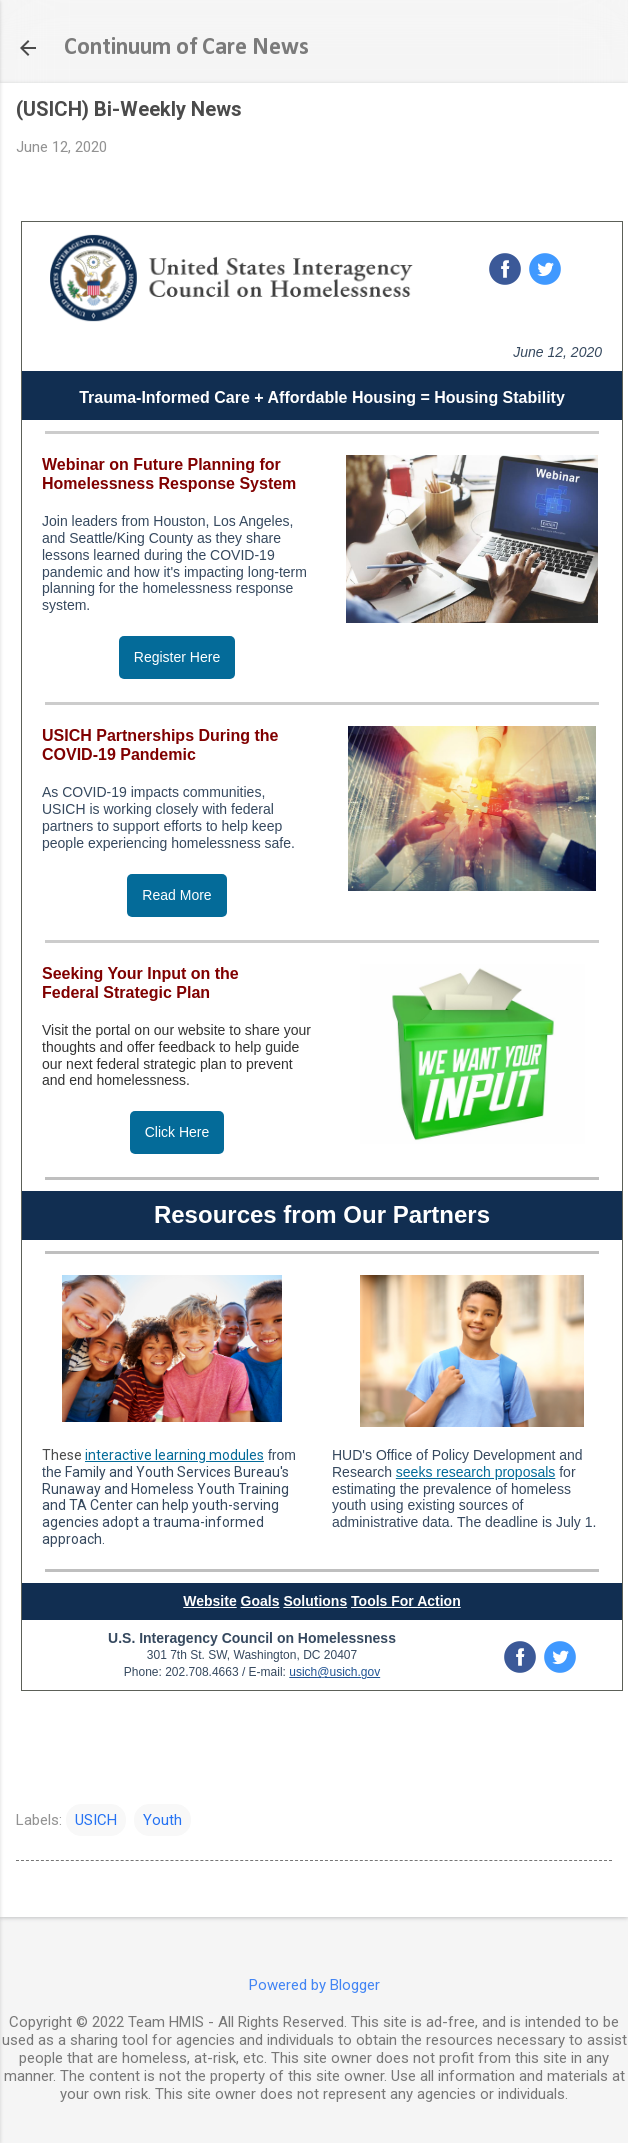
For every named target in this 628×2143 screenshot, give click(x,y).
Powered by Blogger (314, 1985)
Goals (260, 1601)
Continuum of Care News (186, 48)
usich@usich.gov (334, 1672)
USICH (96, 1820)
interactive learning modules (174, 1455)
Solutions (315, 1601)
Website (209, 1601)
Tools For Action (406, 1601)
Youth (162, 1820)
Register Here (177, 657)
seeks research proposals (476, 1472)
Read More (176, 895)
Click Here (177, 1132)
